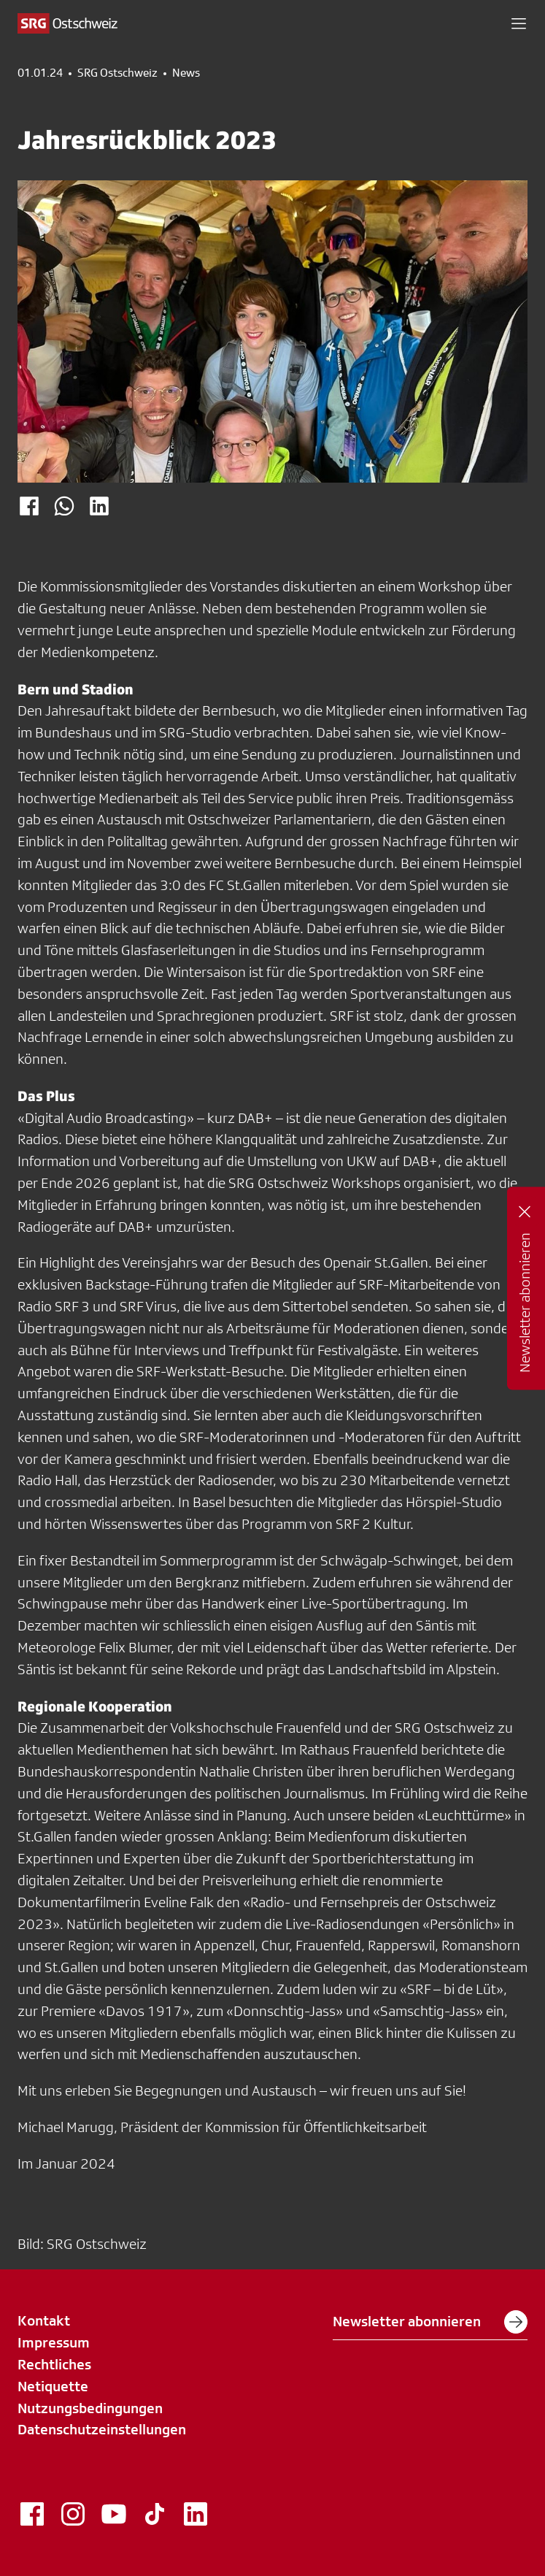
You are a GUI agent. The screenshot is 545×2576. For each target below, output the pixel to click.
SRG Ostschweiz (117, 73)
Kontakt (44, 2320)
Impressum (54, 2342)
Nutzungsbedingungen (90, 2408)
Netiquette (53, 2386)
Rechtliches (54, 2364)
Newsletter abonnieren (430, 2322)
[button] (518, 23)
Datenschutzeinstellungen (102, 2429)
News (186, 73)
